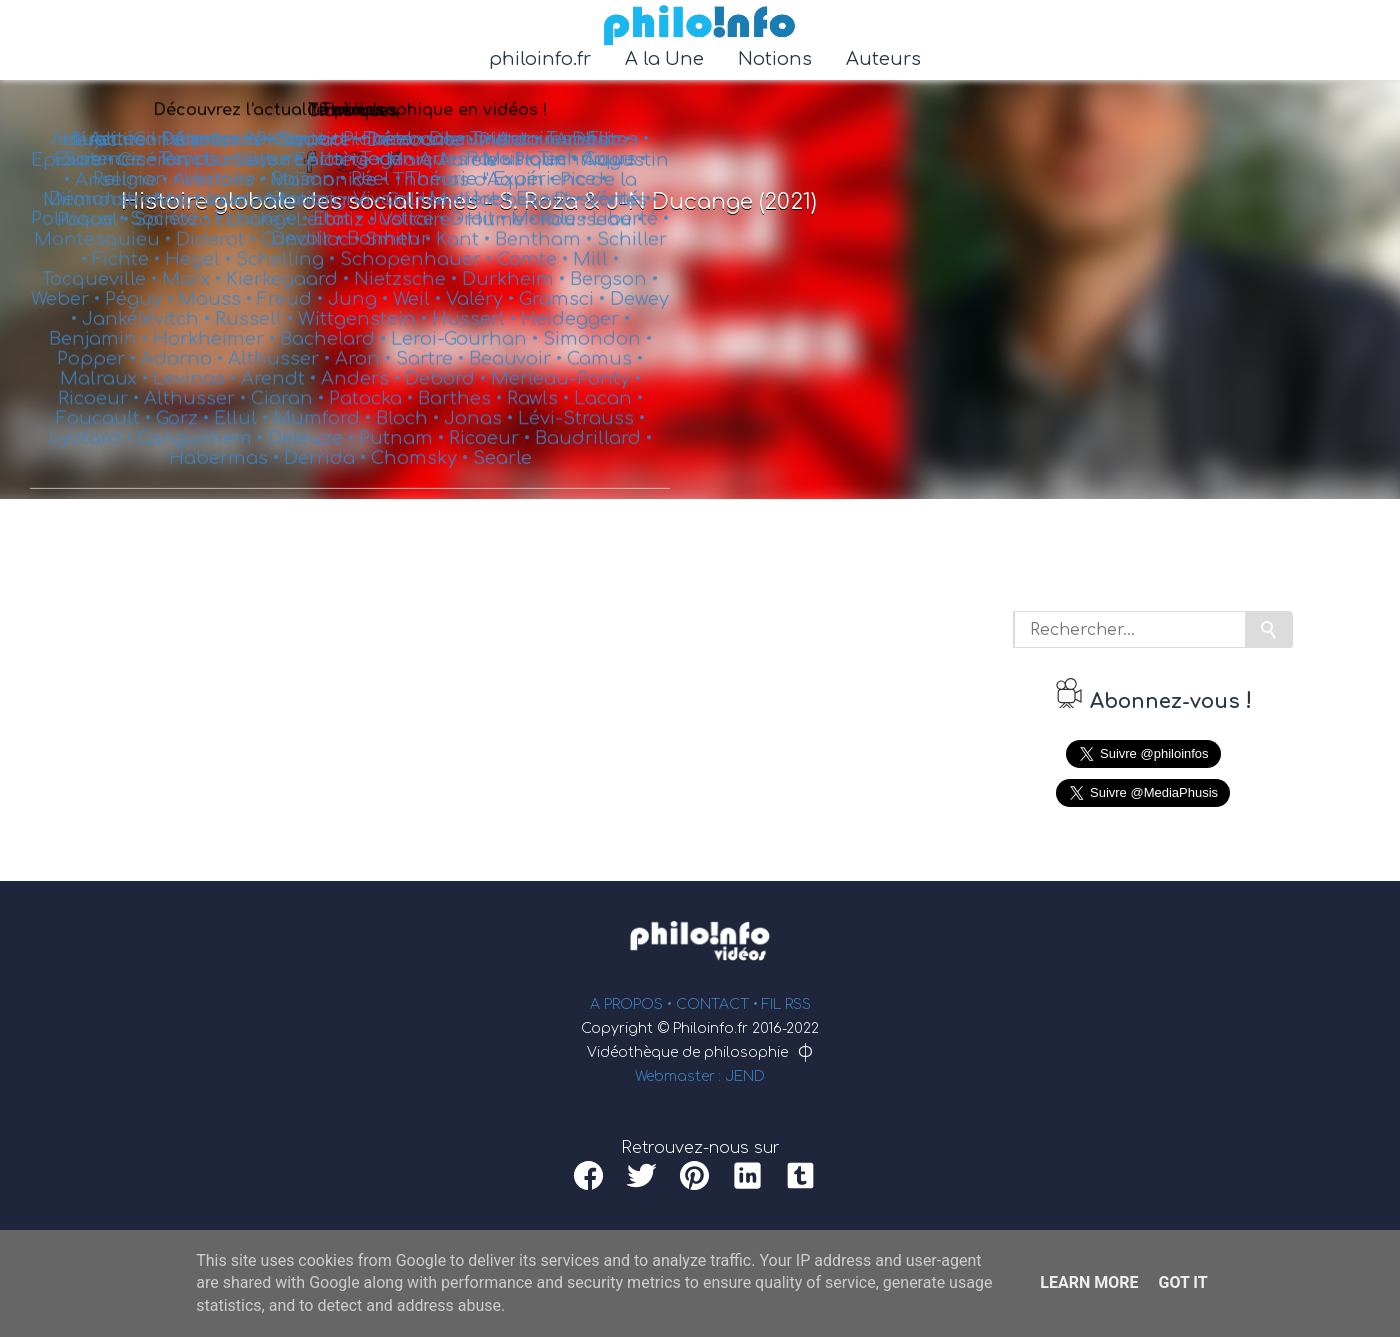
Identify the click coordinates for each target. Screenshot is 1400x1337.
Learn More (1089, 1282)
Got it (1182, 1282)
